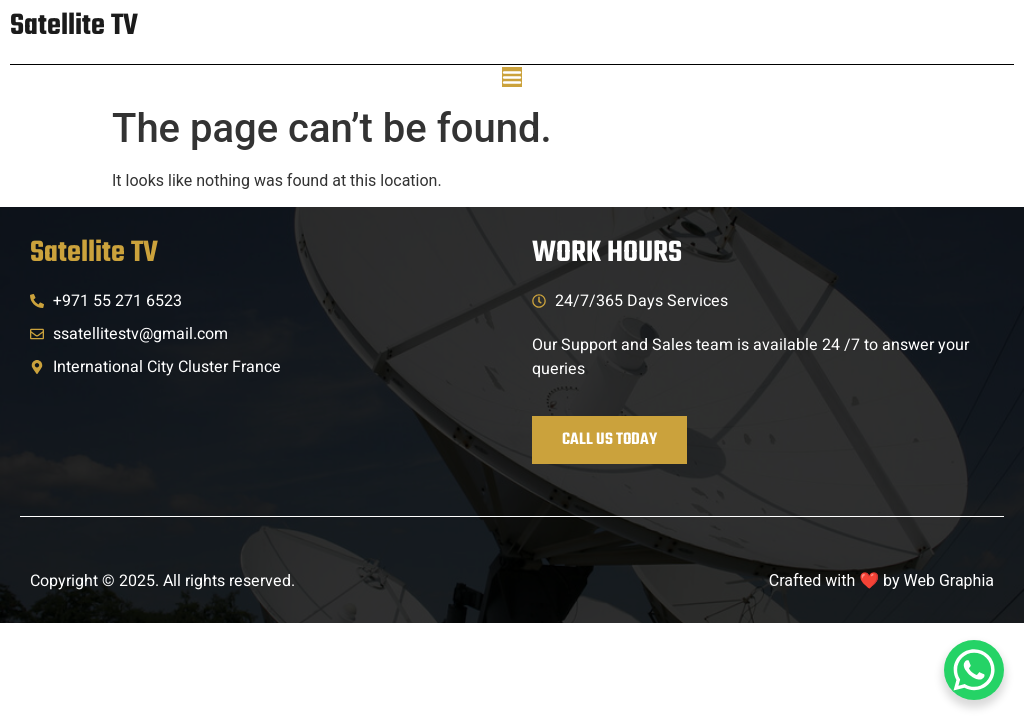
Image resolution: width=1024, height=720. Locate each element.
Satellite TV (74, 26)
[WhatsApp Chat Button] (974, 670)
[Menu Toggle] (512, 77)
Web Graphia (949, 580)
